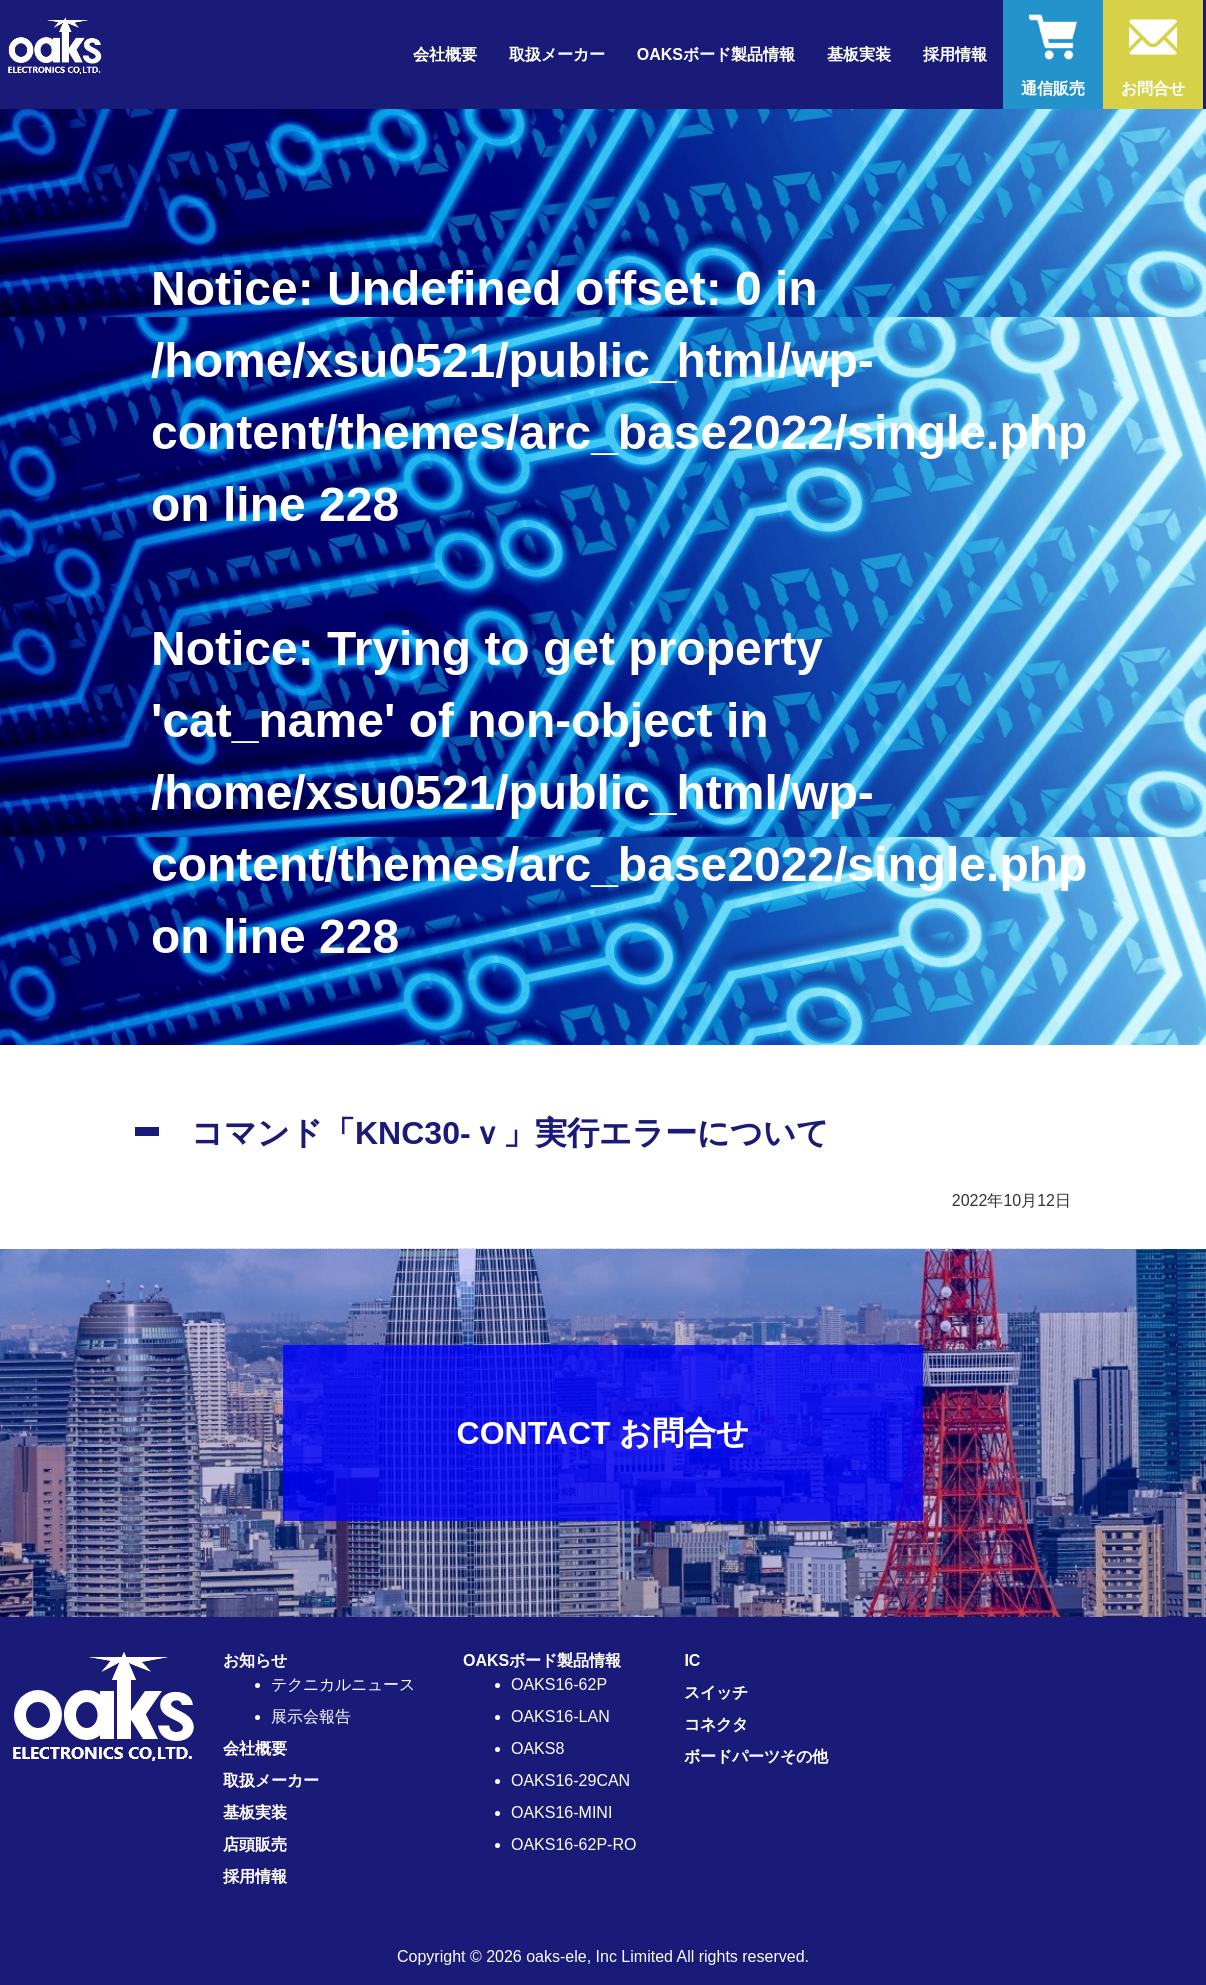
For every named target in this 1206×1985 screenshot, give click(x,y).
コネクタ (716, 1724)
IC (692, 1660)
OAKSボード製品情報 (542, 1660)
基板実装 (859, 54)
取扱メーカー (557, 54)
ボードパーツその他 (756, 1756)
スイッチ (716, 1692)
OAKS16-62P (559, 1684)
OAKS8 (537, 1748)
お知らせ (255, 1660)
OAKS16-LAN (560, 1716)
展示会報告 (311, 1716)
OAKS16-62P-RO (573, 1844)
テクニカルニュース (343, 1684)
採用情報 (955, 54)
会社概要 (445, 54)
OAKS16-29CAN (570, 1780)
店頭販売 (255, 1844)
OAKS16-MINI (561, 1812)
